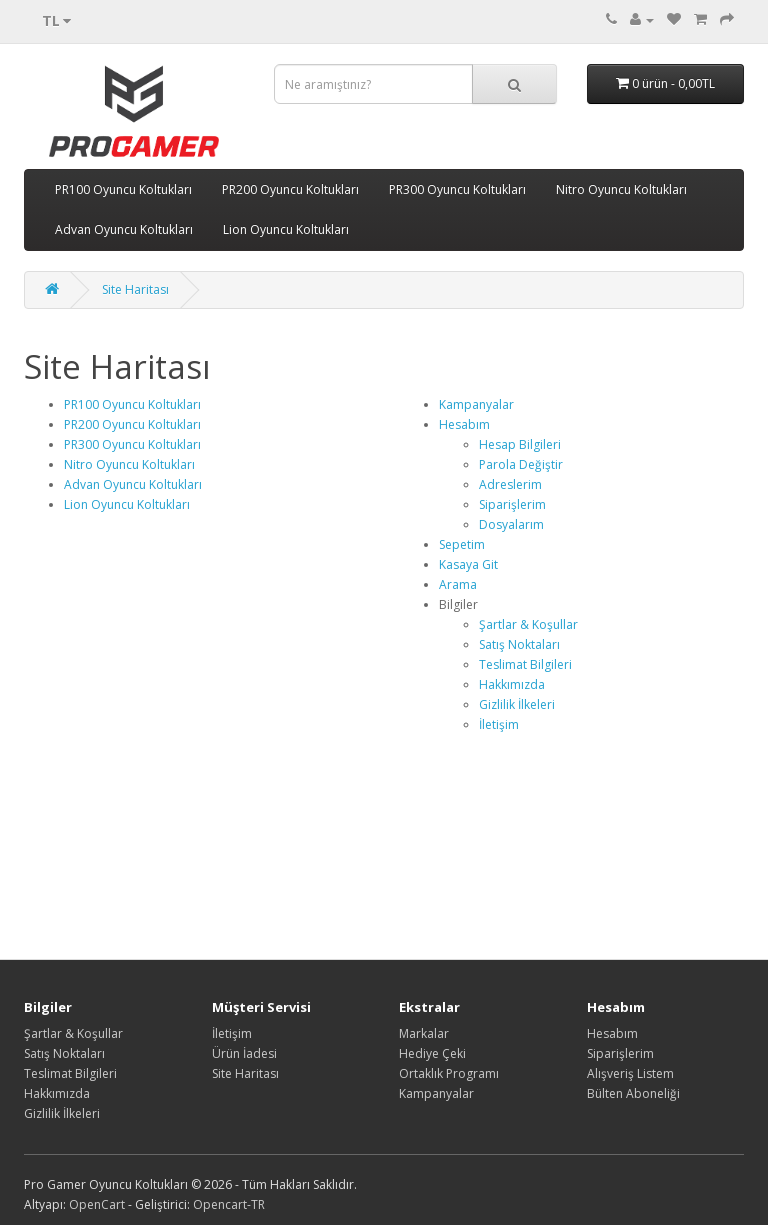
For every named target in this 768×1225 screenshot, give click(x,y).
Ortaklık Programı (449, 1073)
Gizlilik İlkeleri (517, 704)
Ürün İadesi (244, 1053)
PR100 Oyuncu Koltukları (123, 189)
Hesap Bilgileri (520, 444)
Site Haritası (135, 289)
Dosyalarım (511, 524)
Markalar (424, 1033)
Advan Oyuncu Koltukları (124, 229)
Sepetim (462, 544)
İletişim (499, 724)
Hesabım (464, 424)
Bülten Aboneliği (633, 1093)
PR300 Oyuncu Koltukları (457, 189)
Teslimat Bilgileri (525, 664)
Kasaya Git (468, 564)
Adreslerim (510, 484)
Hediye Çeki (432, 1053)
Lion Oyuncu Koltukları (286, 229)
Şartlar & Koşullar (528, 624)
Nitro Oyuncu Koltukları (621, 189)
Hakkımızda (512, 684)
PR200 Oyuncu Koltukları (290, 189)
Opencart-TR (229, 1204)
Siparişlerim (512, 504)
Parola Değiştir (521, 464)
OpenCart (97, 1204)
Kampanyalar (476, 404)
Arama (458, 584)
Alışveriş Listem (630, 1073)
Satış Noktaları (519, 644)
